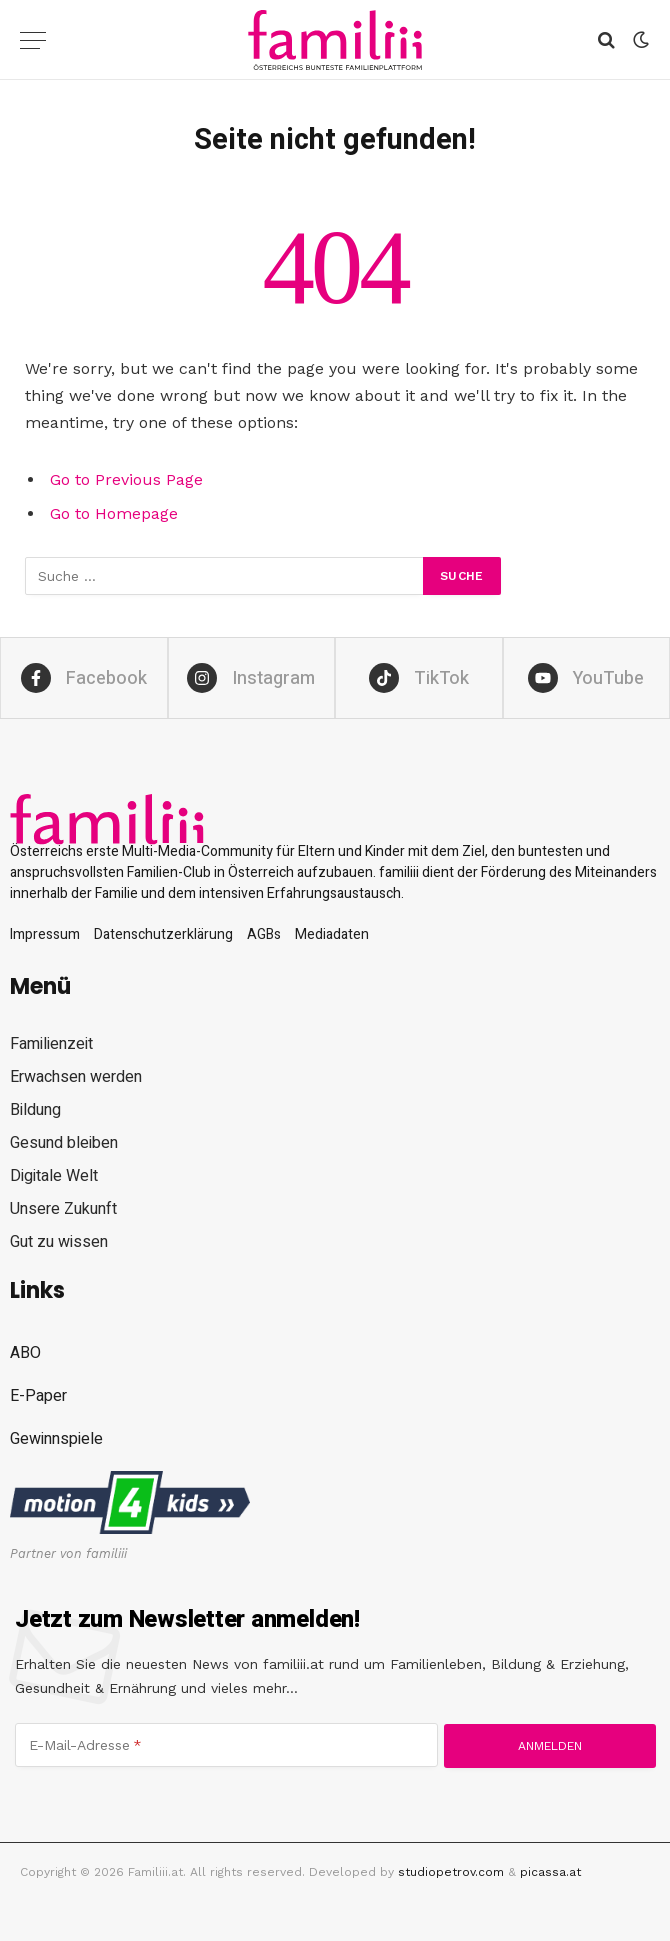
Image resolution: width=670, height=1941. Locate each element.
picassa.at (550, 1872)
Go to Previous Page (126, 479)
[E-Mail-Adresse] (226, 1745)
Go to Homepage (114, 513)
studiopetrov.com (451, 1872)
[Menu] (33, 40)
